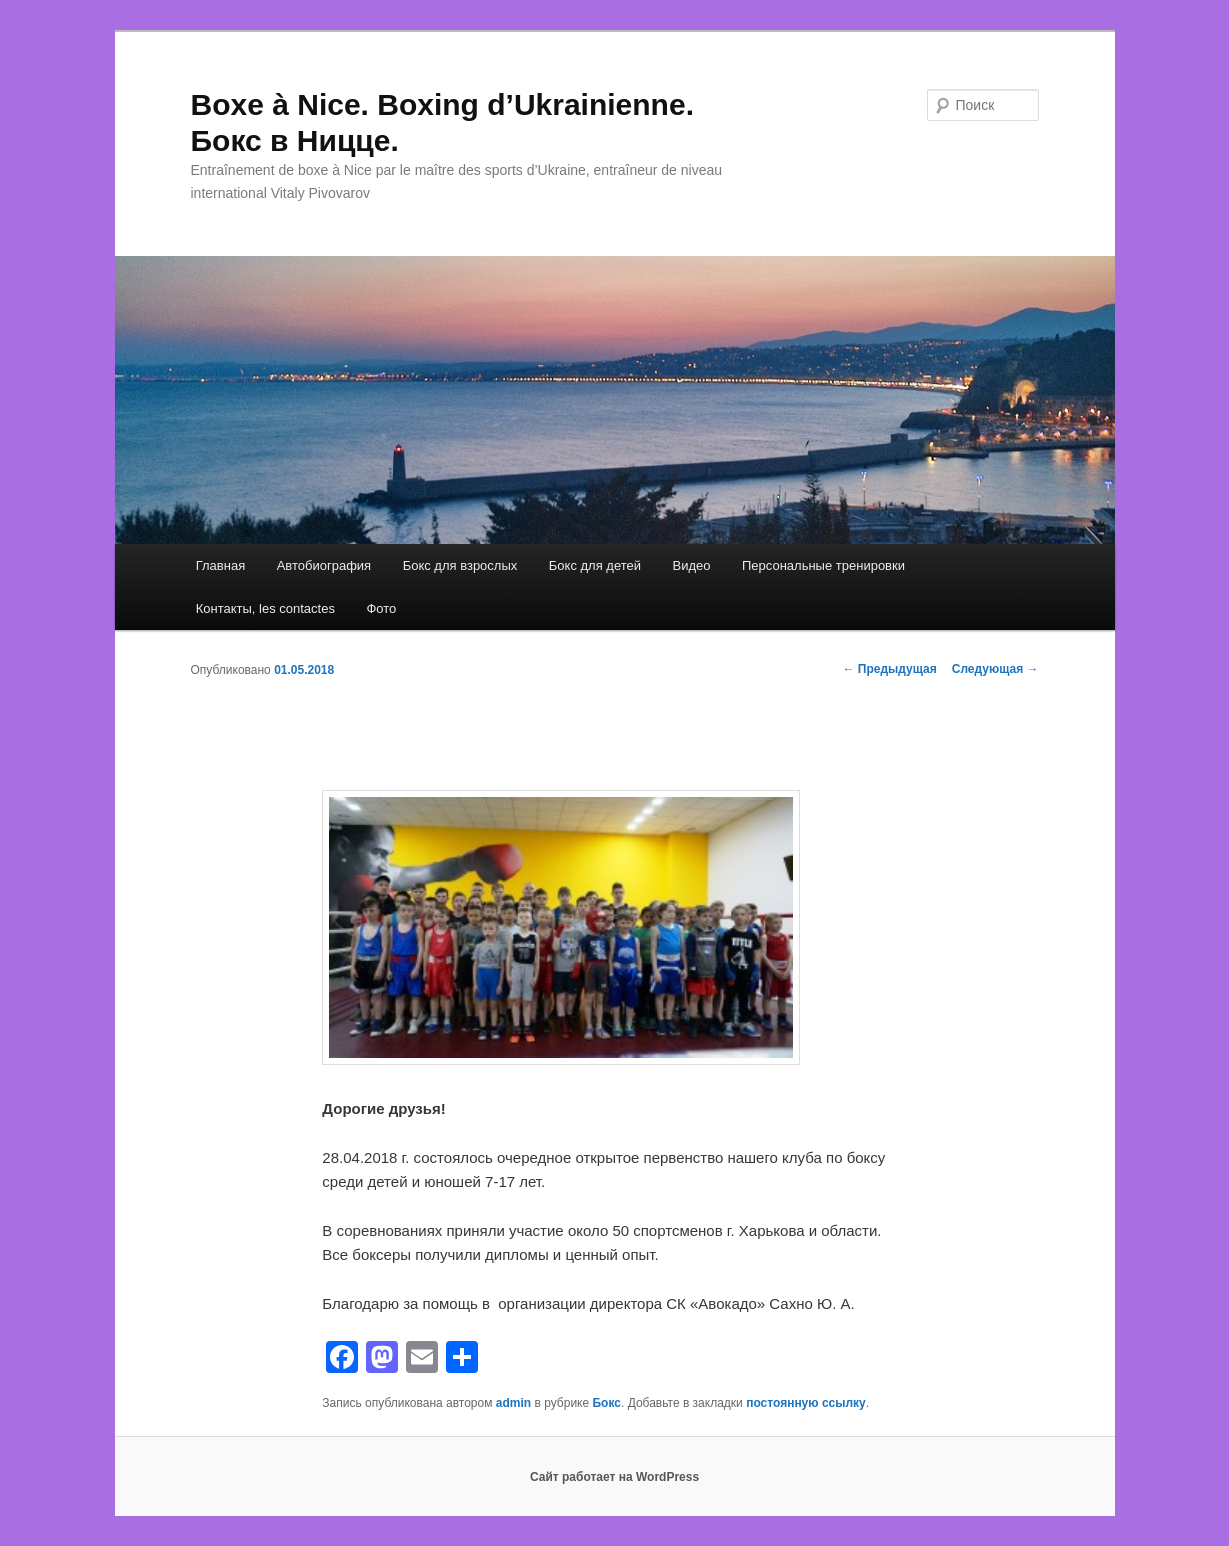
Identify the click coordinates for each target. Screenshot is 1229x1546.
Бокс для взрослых (460, 565)
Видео (692, 565)
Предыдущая (890, 669)
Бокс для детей (595, 565)
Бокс (606, 1403)
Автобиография (324, 565)
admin (513, 1403)
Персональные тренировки (823, 565)
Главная (220, 565)
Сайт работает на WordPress (614, 1477)
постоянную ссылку (806, 1403)
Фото (381, 608)
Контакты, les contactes (265, 608)
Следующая (995, 669)
